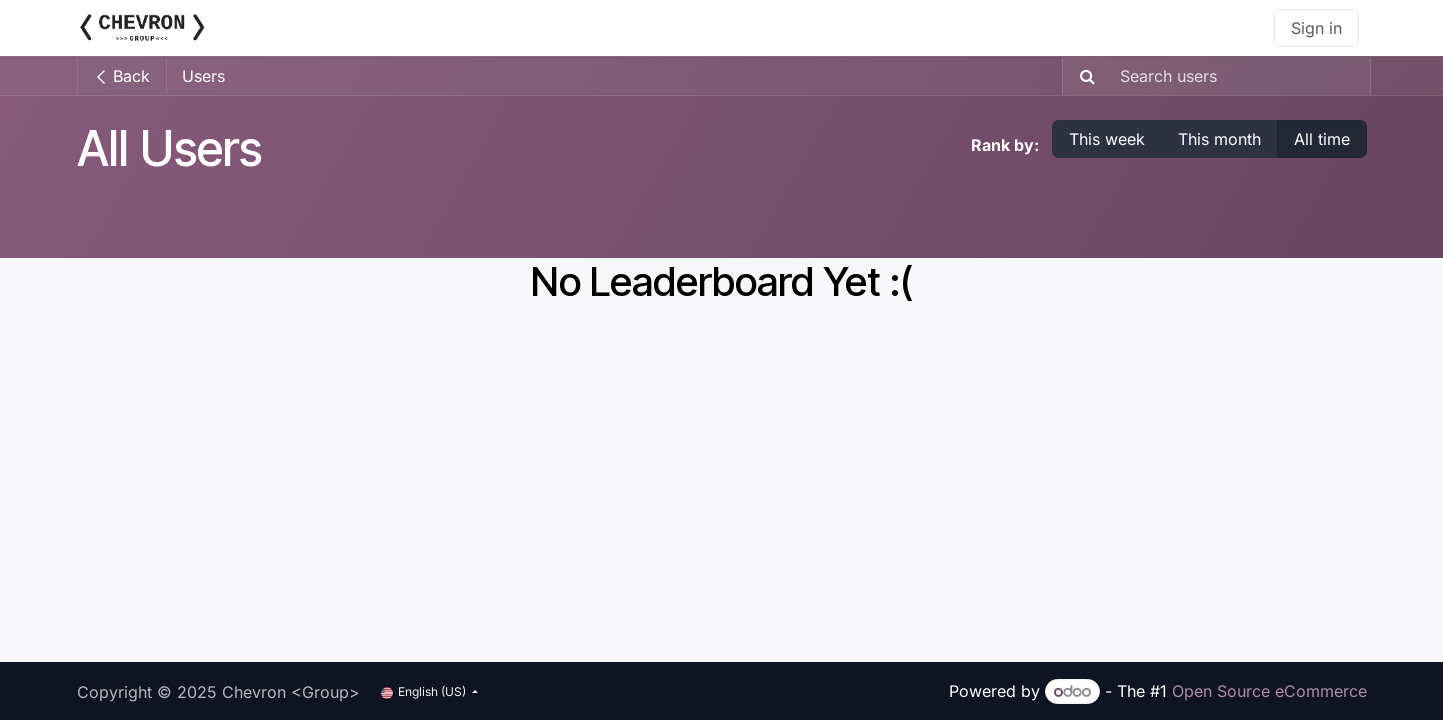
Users (203, 76)
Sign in (1316, 28)
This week (1107, 139)
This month (1219, 139)
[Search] (1081, 76)
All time (1322, 139)
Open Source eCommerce (1269, 691)
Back (122, 76)
